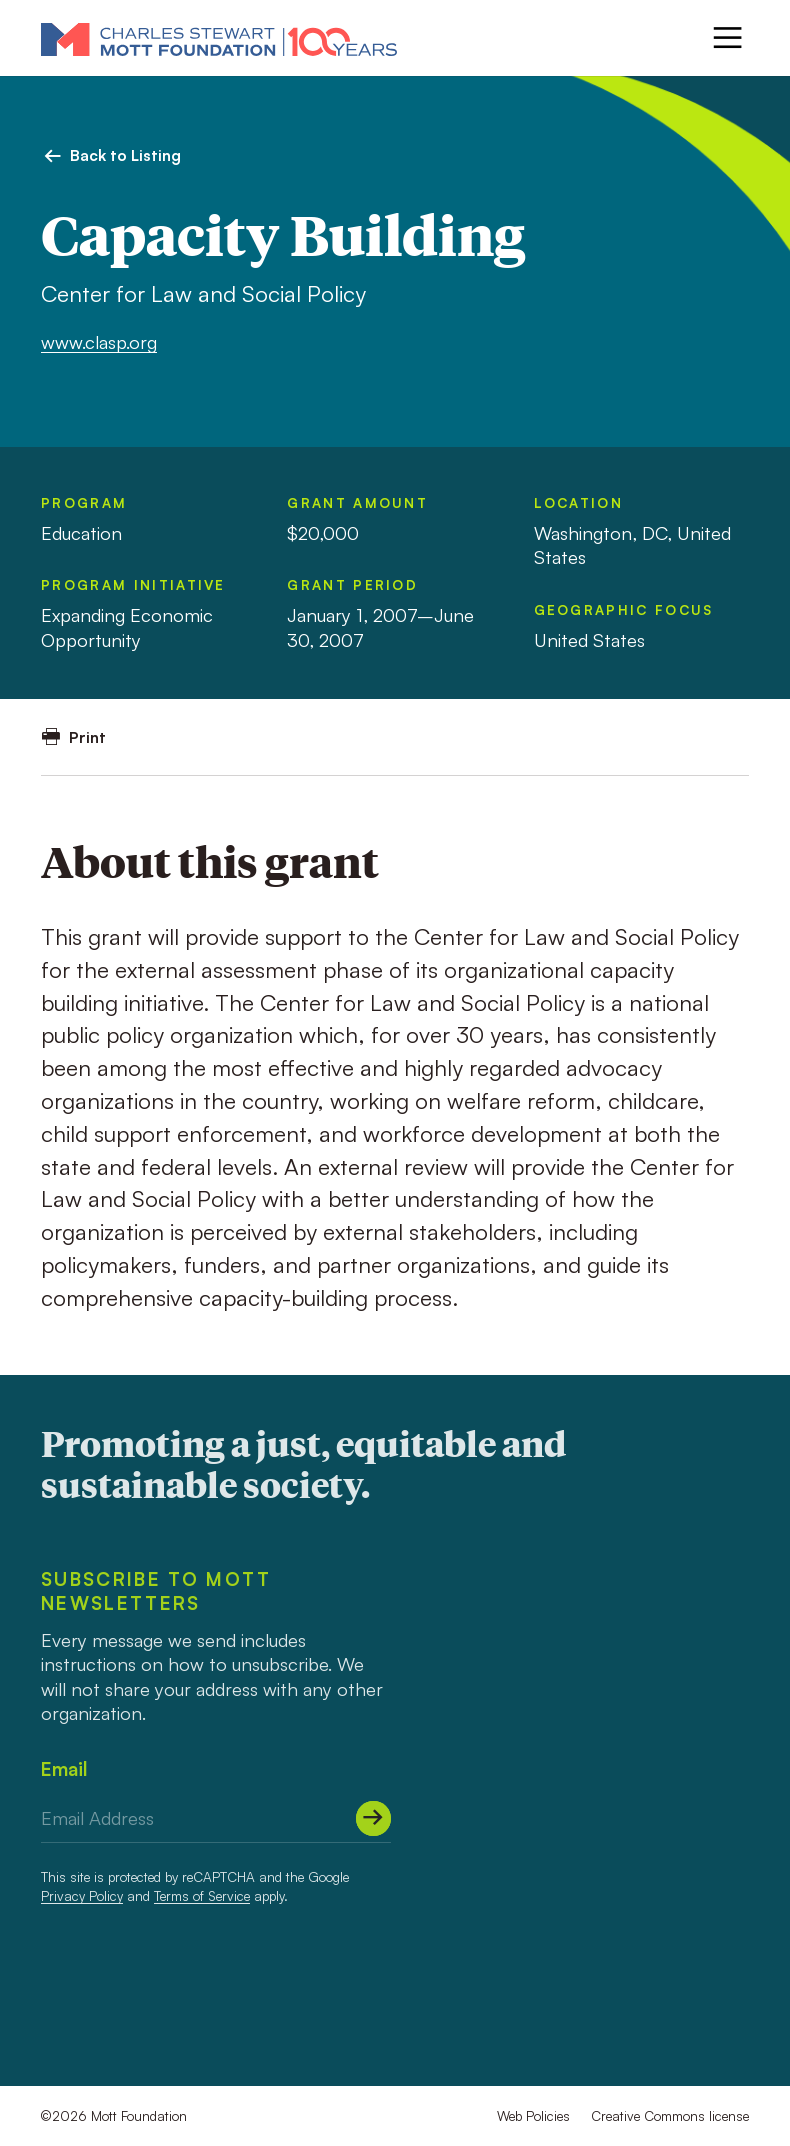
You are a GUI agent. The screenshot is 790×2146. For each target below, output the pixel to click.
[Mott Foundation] (219, 38)
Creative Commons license (670, 2115)
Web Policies (533, 2115)
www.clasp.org (99, 341)
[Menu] (727, 37)
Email (64, 1768)
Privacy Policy (82, 1895)
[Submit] (373, 1818)
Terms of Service (202, 1895)
